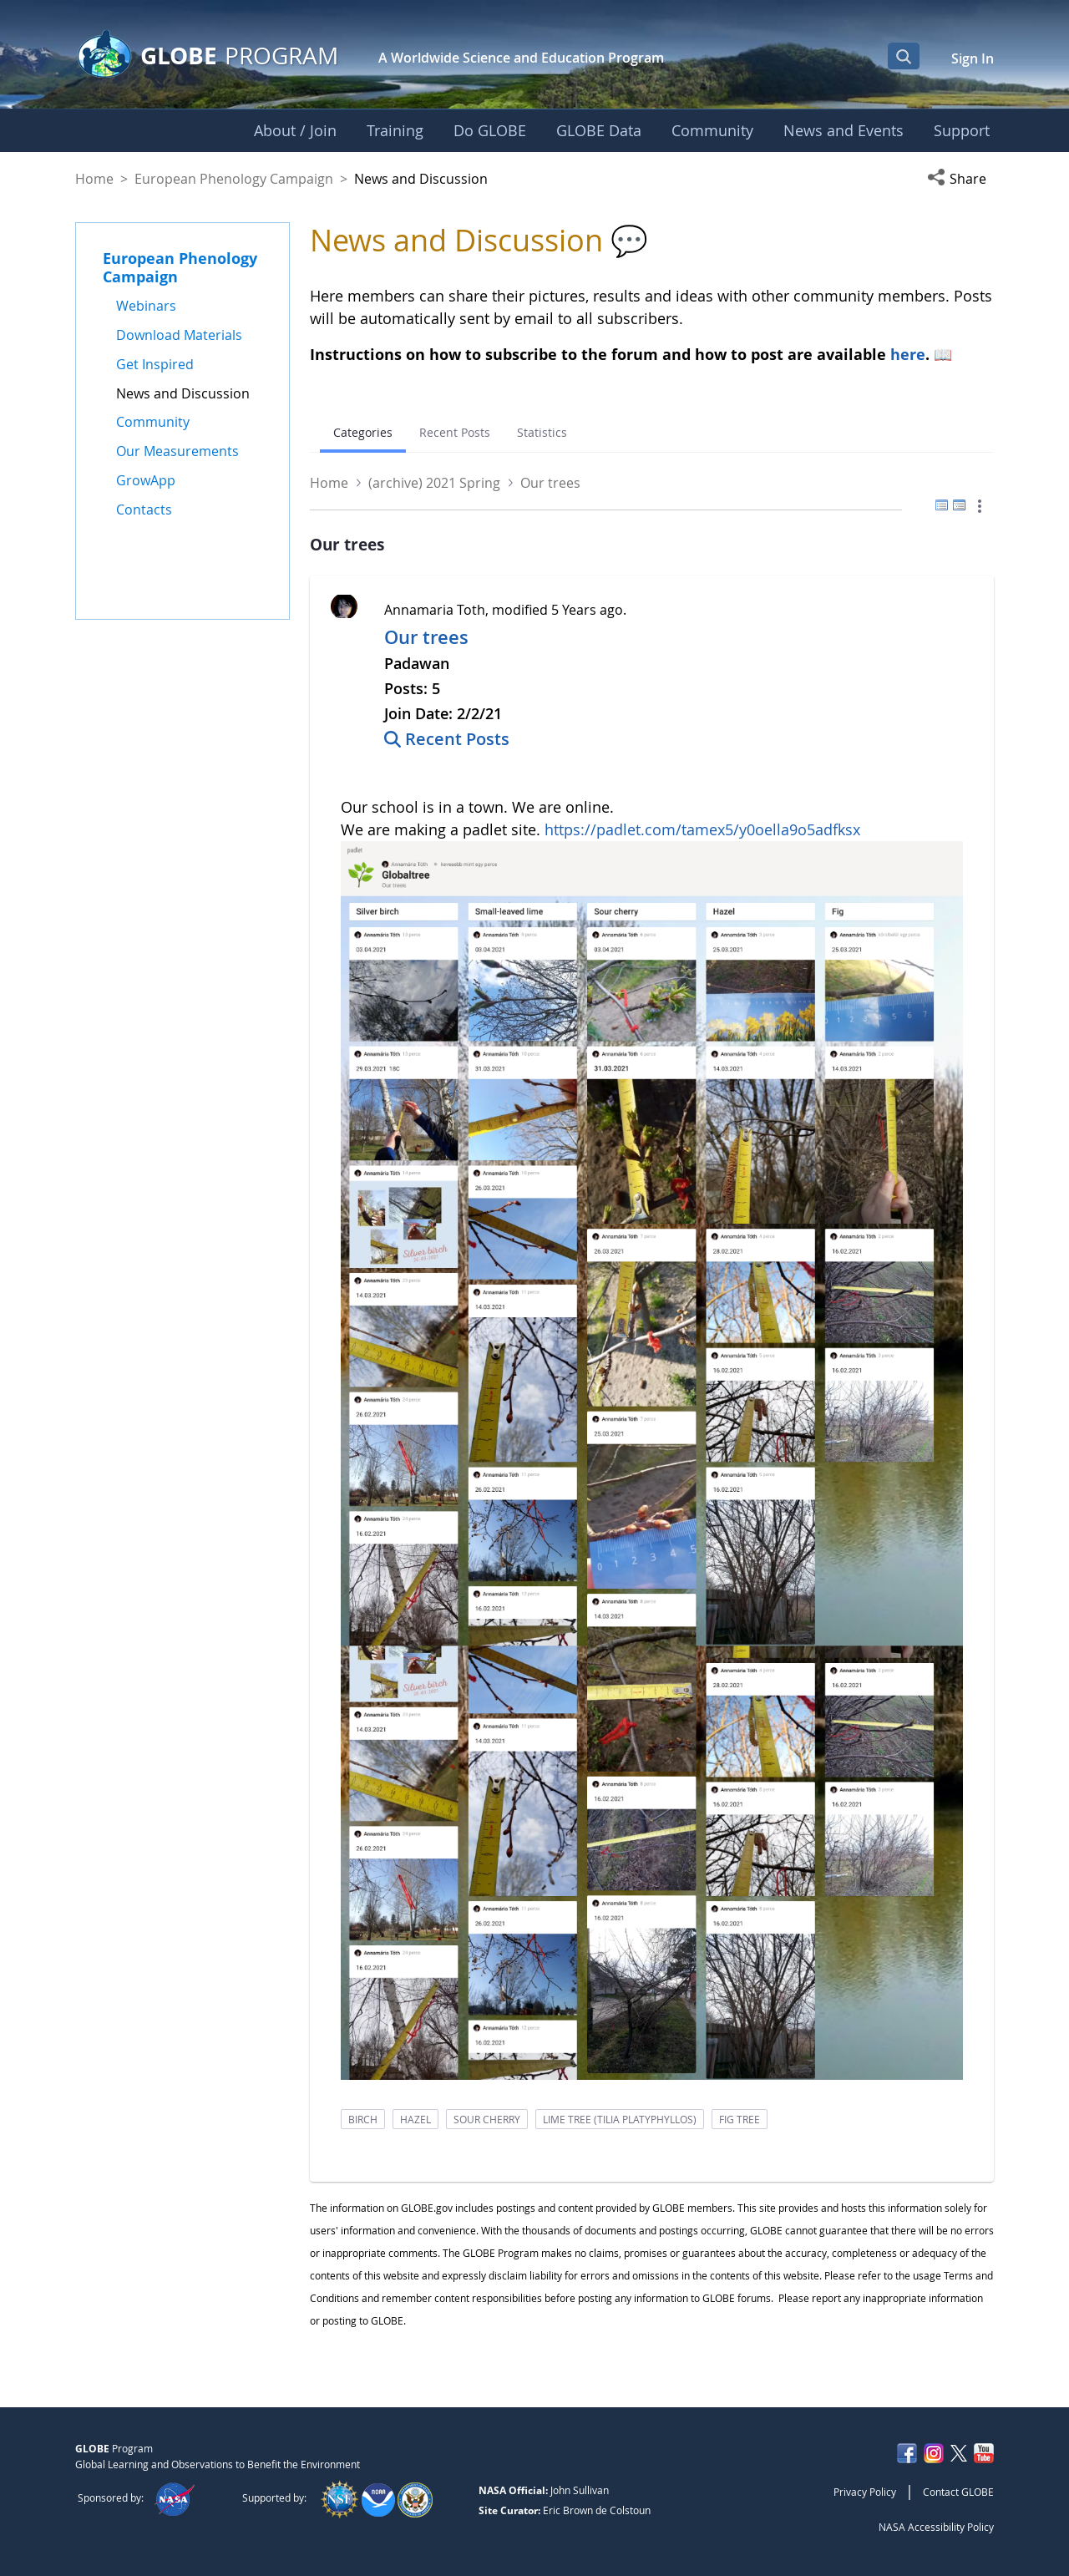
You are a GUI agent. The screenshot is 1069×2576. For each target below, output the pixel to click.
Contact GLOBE (958, 2491)
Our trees (426, 637)
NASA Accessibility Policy (936, 2526)
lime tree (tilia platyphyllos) (620, 2119)
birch (362, 2119)
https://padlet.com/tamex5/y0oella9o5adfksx (702, 829)
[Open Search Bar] (904, 56)
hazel (415, 2119)
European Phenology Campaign (233, 179)
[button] (960, 179)
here (907, 354)
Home (94, 179)
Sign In (972, 58)
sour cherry (486, 2119)
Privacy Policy (864, 2491)
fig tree (739, 2119)
